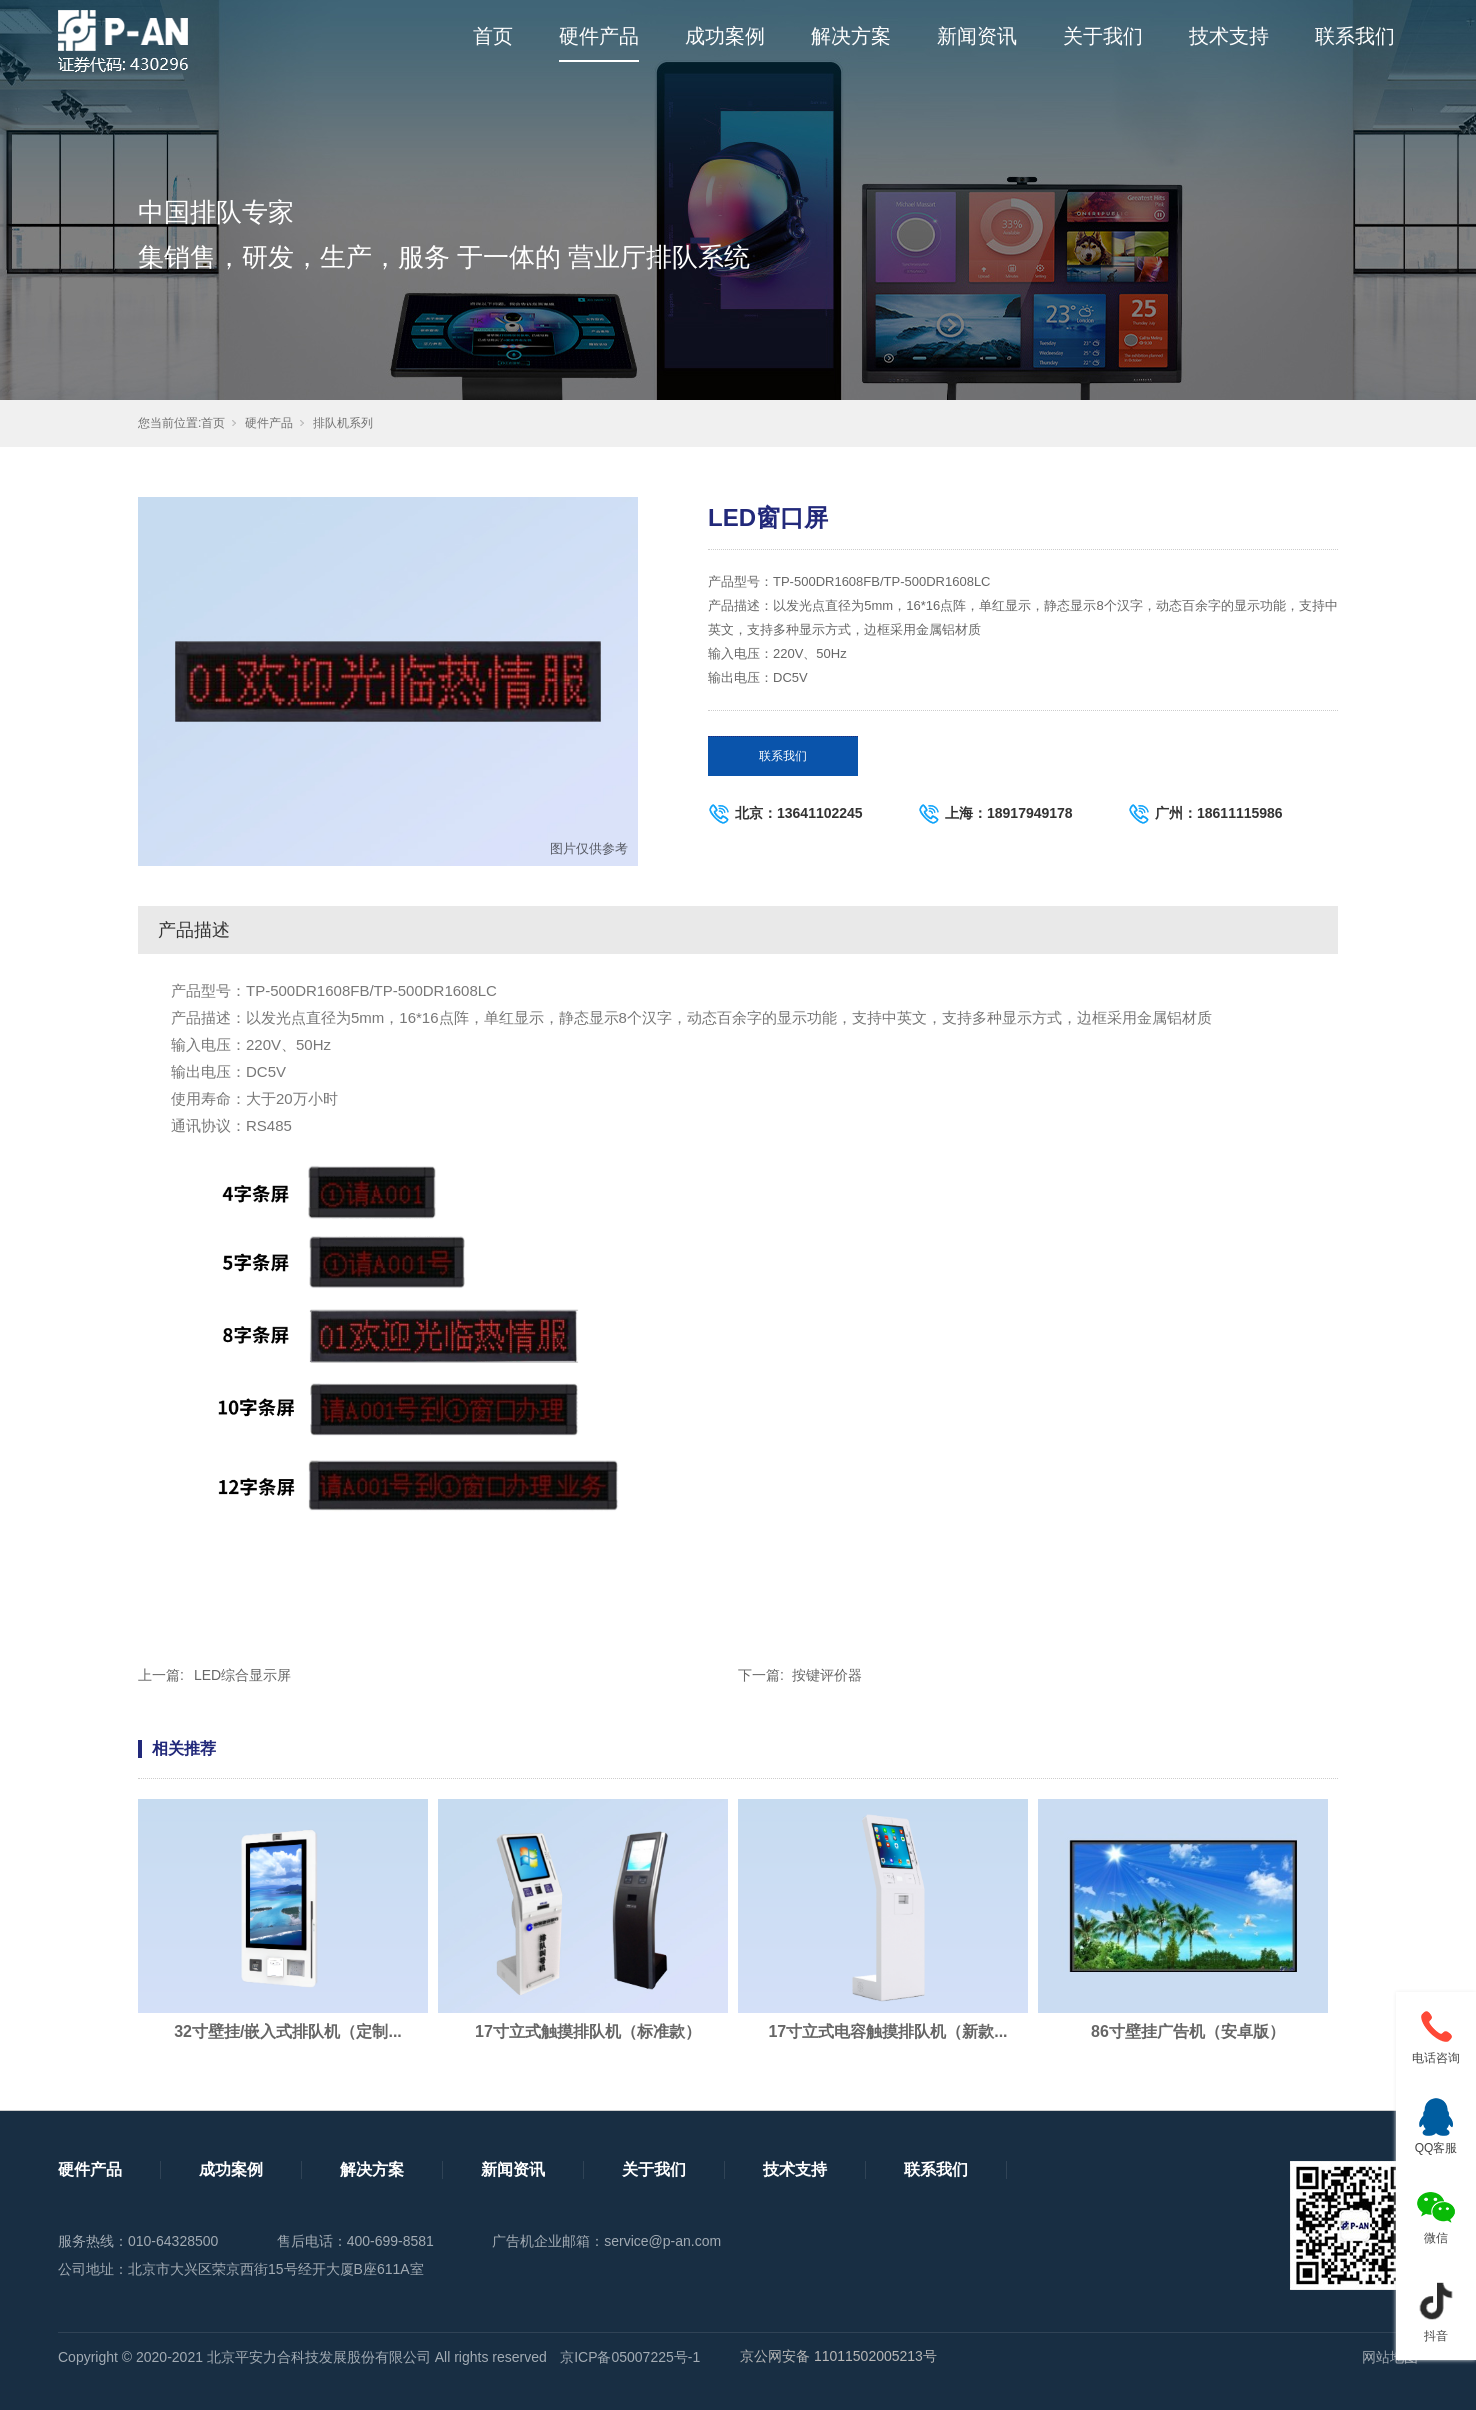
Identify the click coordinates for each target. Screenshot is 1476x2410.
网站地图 (1390, 2357)
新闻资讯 (977, 36)
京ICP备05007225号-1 (630, 2357)
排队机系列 (343, 423)
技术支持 (1229, 36)
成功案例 (725, 36)
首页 (493, 36)
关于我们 (1103, 36)
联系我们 (1355, 36)
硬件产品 (599, 36)
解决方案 (851, 36)
